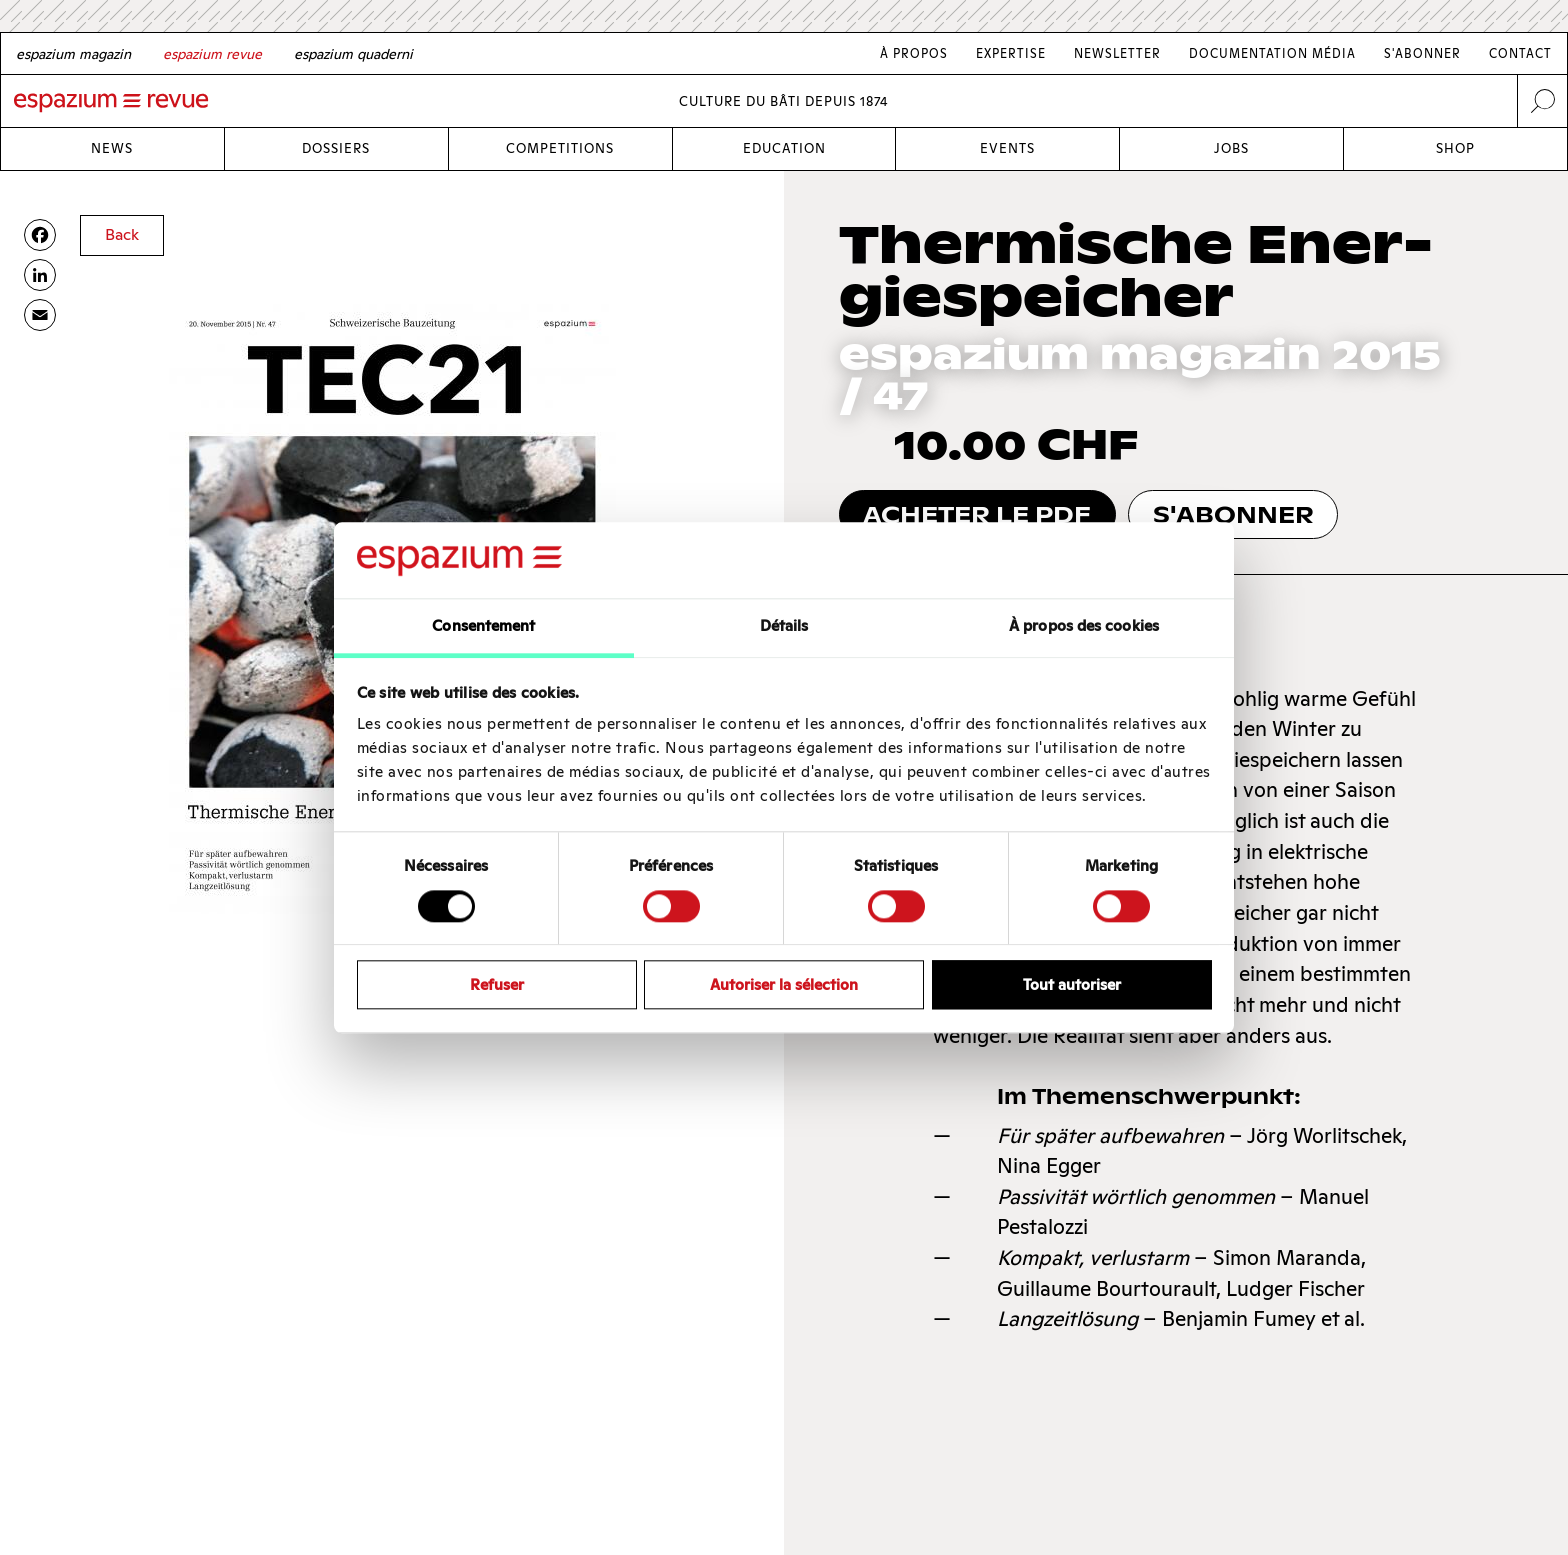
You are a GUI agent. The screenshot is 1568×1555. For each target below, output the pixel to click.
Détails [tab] (784, 626)
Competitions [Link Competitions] (560, 148)
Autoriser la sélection (784, 984)
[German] (73, 54)
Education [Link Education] (784, 148)
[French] (212, 54)
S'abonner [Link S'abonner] (1422, 53)
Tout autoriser (1072, 984)
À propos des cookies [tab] (1084, 626)
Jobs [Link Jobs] (1231, 148)
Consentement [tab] (483, 626)
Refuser (497, 984)
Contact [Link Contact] (1520, 53)
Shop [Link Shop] (1455, 148)
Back (122, 234)
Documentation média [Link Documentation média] (1272, 53)
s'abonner (1233, 514)
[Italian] (353, 54)
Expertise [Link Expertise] (1011, 53)
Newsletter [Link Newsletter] (1117, 53)
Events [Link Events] (1007, 148)
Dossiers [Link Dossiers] (336, 148)
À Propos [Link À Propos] (914, 53)
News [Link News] (112, 148)
